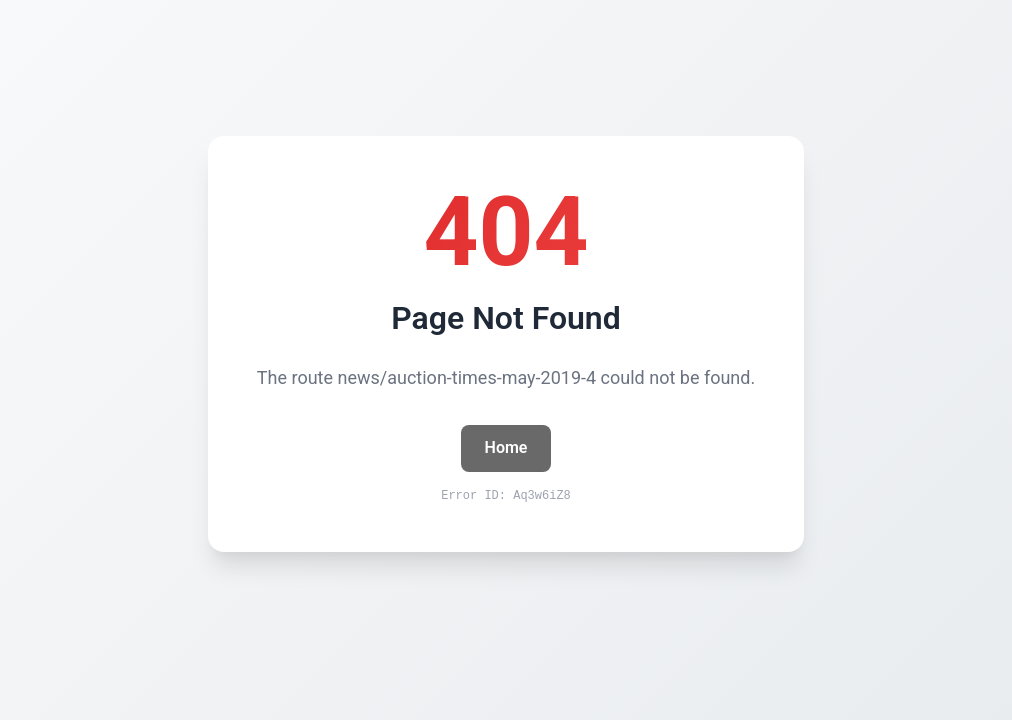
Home (506, 447)
